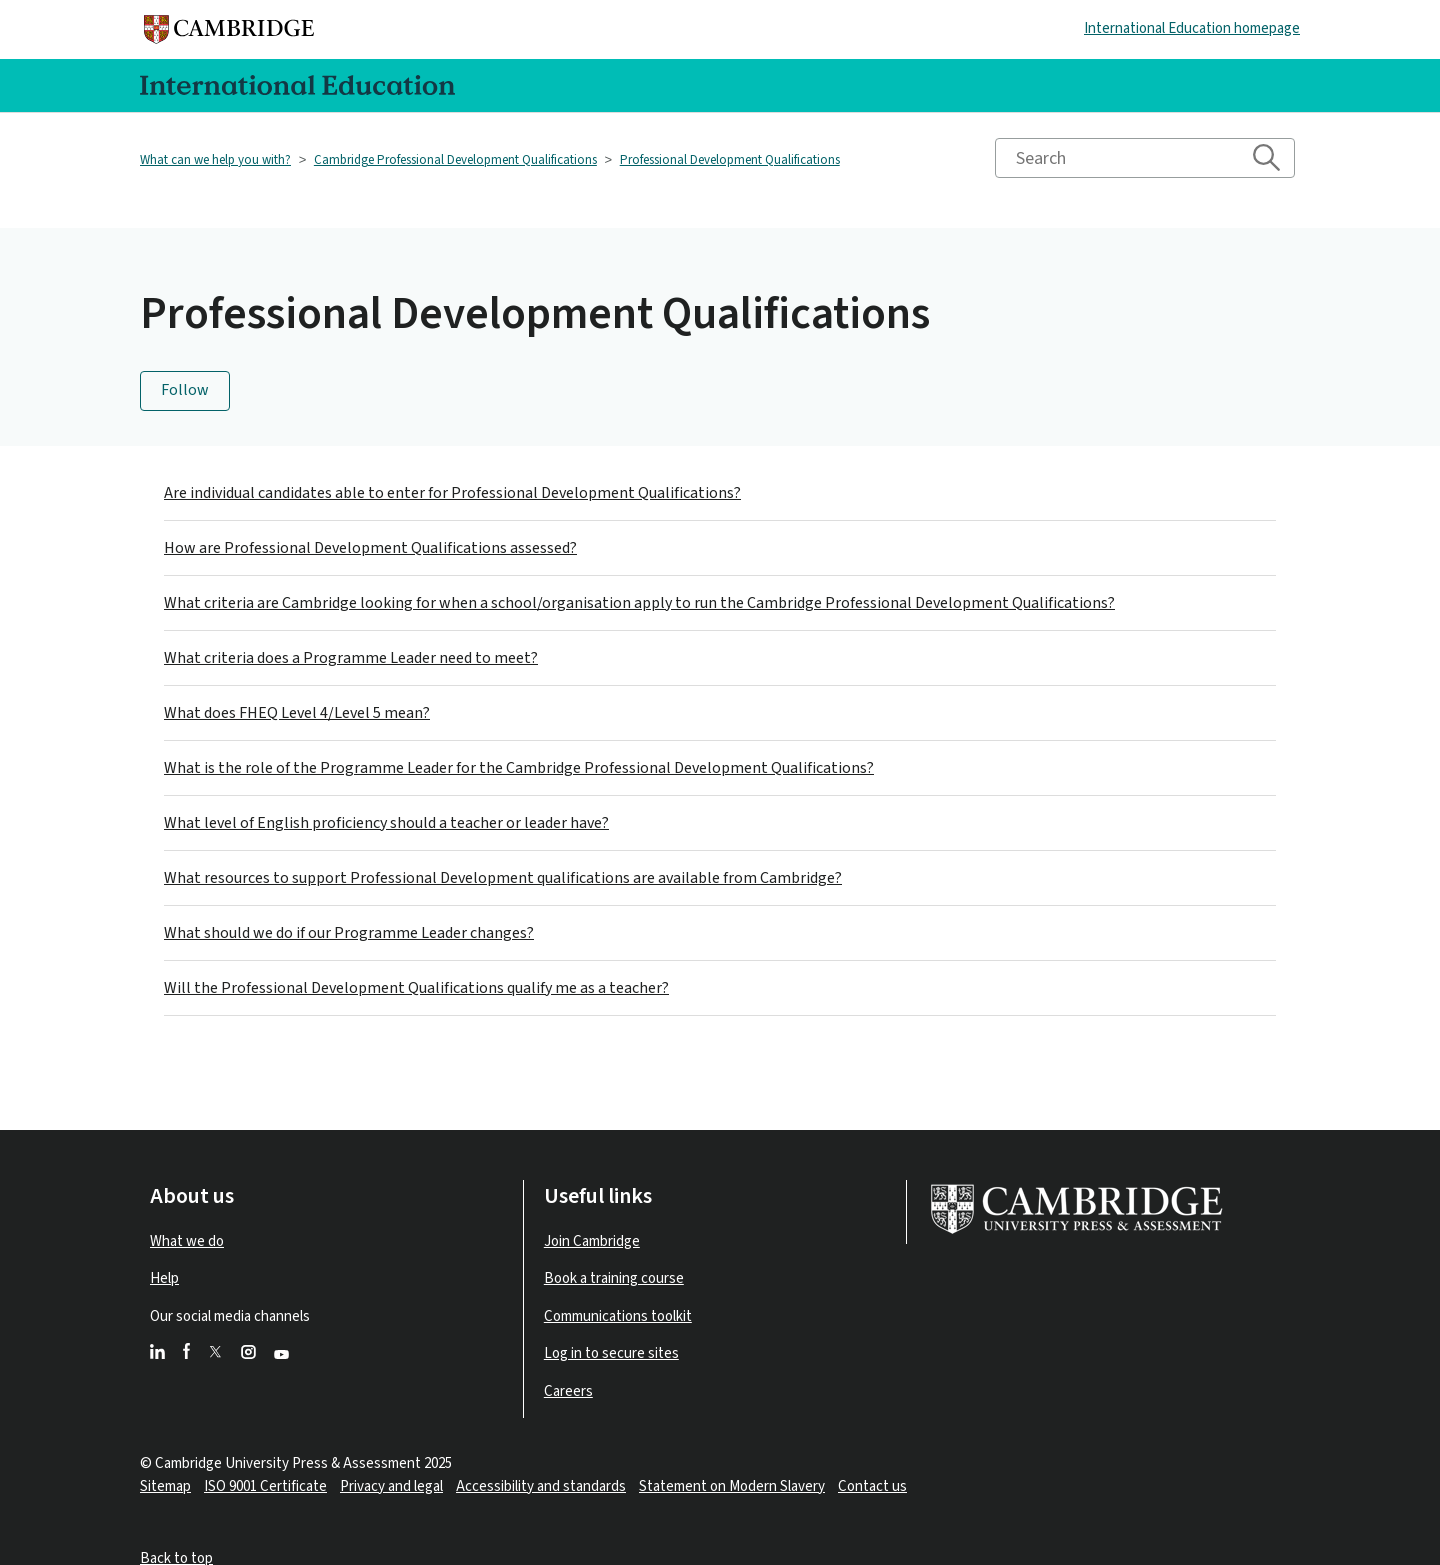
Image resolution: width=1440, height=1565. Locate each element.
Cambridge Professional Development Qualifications (455, 160)
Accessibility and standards (541, 1486)
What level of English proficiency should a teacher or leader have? (386, 823)
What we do (187, 1241)
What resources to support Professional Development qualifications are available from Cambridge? (503, 878)
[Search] (1145, 158)
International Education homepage (1192, 28)
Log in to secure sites (611, 1353)
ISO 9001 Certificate (265, 1486)
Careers (568, 1391)
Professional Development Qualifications (730, 160)
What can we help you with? (215, 160)
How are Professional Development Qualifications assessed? (370, 548)
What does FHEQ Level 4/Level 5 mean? (297, 713)
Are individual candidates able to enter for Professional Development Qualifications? (452, 493)
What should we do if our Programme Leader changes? (349, 933)
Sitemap (165, 1486)
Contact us (872, 1486)
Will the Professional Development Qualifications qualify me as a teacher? (416, 988)
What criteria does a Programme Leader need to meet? (351, 658)
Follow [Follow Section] (185, 390)
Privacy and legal (391, 1486)
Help (164, 1278)
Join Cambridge (592, 1241)
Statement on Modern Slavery (732, 1486)
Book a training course (614, 1278)
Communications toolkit (618, 1316)
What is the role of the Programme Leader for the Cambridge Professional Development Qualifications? (519, 768)
